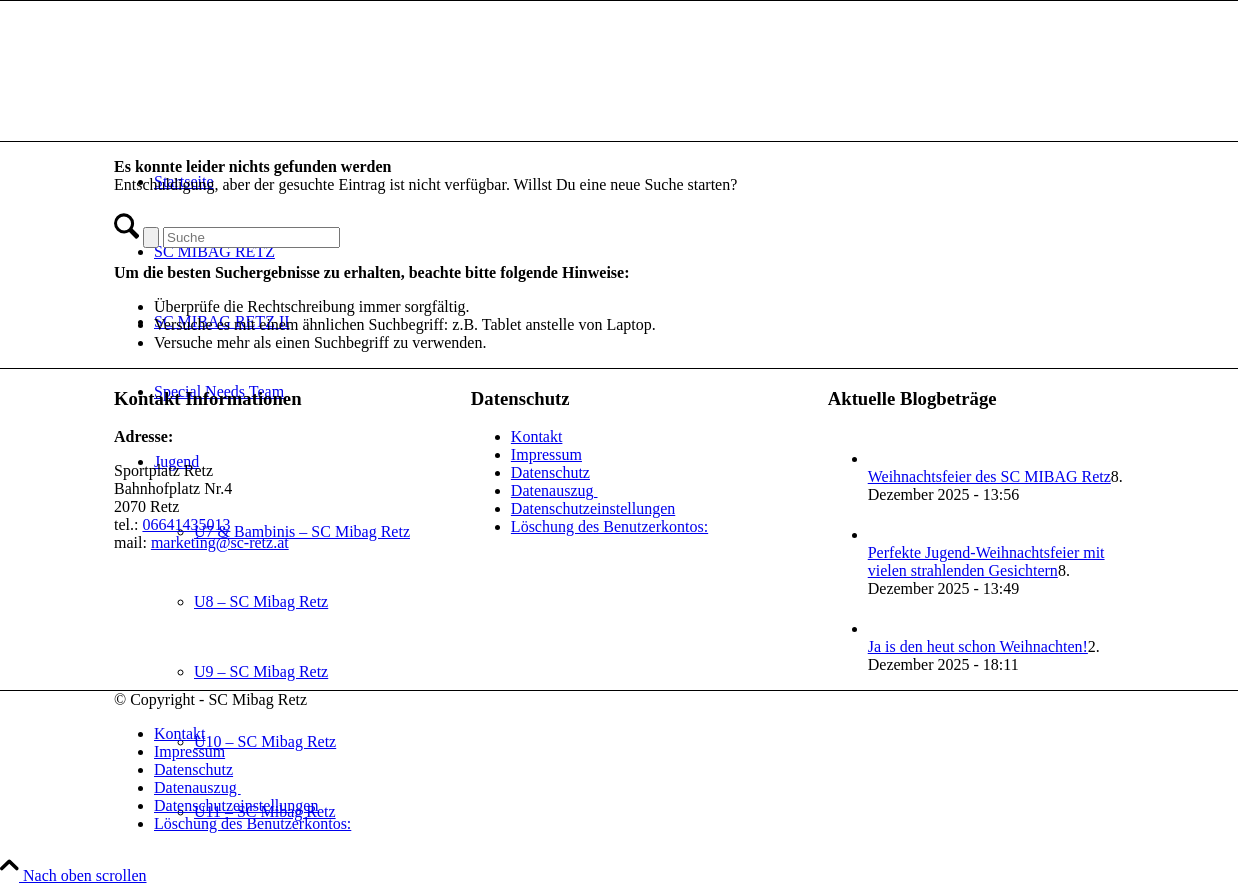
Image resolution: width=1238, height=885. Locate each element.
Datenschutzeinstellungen (593, 508)
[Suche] (251, 237)
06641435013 (186, 524)
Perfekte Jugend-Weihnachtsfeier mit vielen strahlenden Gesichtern (986, 561)
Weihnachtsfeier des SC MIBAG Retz (989, 476)
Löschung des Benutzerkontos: (609, 526)
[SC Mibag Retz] (264, 95)
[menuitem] (639, 734)
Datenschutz (550, 472)
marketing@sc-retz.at (220, 542)
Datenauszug (554, 490)
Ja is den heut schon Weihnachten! (978, 646)
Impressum (546, 454)
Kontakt (537, 436)
